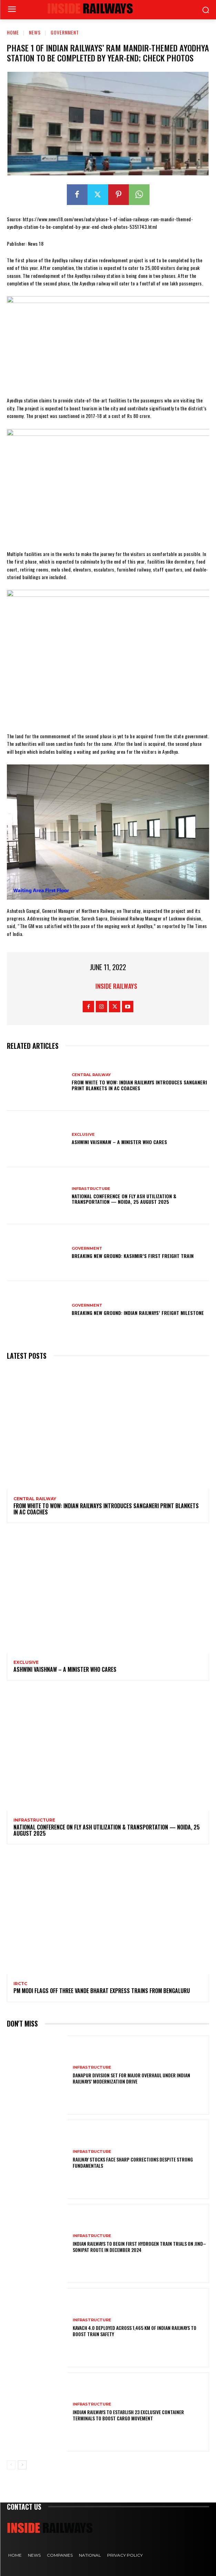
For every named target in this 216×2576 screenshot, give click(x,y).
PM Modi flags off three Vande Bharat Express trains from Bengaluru (101, 1991)
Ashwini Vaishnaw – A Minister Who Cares (119, 1142)
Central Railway (91, 1075)
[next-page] (22, 2464)
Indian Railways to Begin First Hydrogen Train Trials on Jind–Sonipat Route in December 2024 (139, 2246)
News (35, 32)
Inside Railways (116, 986)
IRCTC (20, 1984)
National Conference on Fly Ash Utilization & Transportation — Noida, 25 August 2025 (124, 1199)
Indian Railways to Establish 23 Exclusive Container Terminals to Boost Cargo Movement (128, 2415)
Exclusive (83, 1135)
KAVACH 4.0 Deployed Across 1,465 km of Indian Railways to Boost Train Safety (134, 2331)
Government (65, 32)
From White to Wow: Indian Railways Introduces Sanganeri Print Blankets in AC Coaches (139, 1085)
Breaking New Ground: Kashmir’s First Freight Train (133, 1256)
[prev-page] (11, 2464)
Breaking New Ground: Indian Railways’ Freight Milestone (138, 1312)
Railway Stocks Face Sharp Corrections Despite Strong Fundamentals (133, 2162)
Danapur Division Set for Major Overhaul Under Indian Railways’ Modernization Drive (131, 2078)
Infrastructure (91, 1189)
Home (13, 32)
